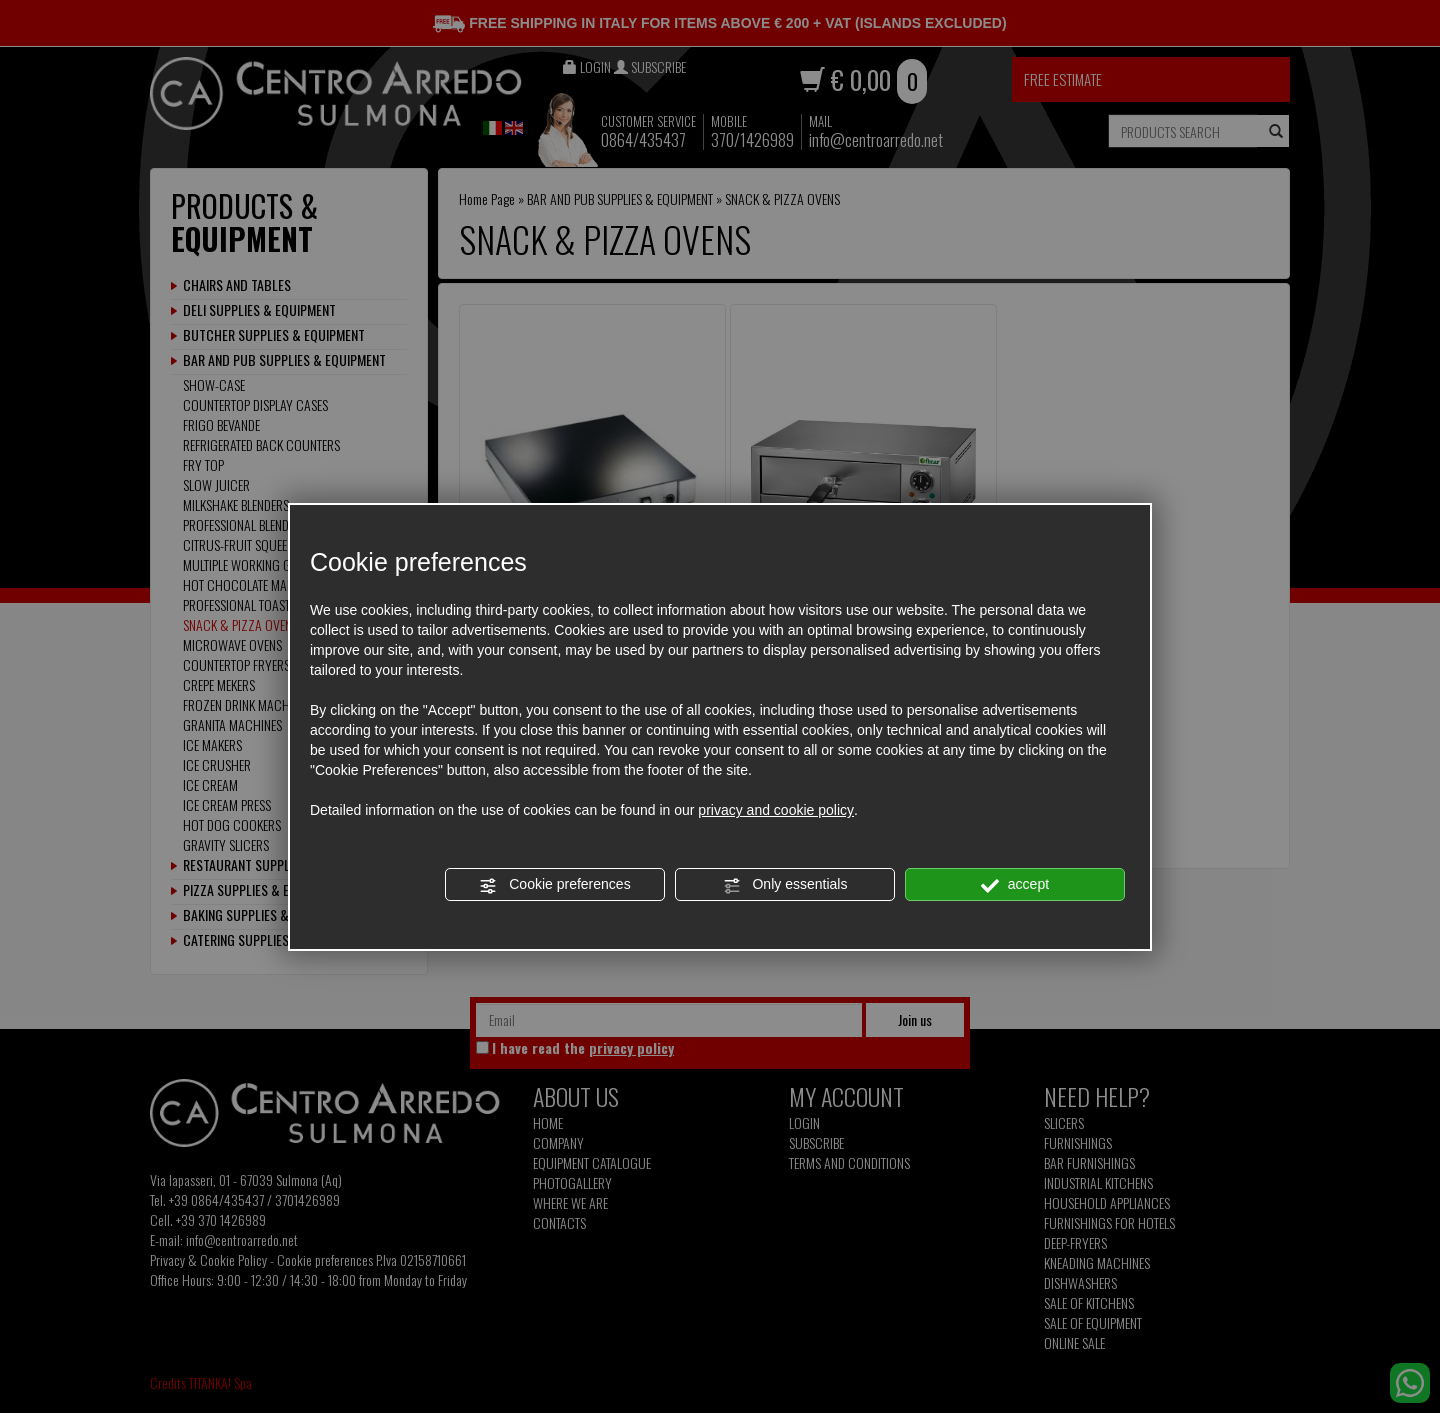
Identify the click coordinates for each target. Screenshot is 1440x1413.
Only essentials (785, 885)
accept (1015, 885)
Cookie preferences (554, 885)
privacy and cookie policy (776, 810)
